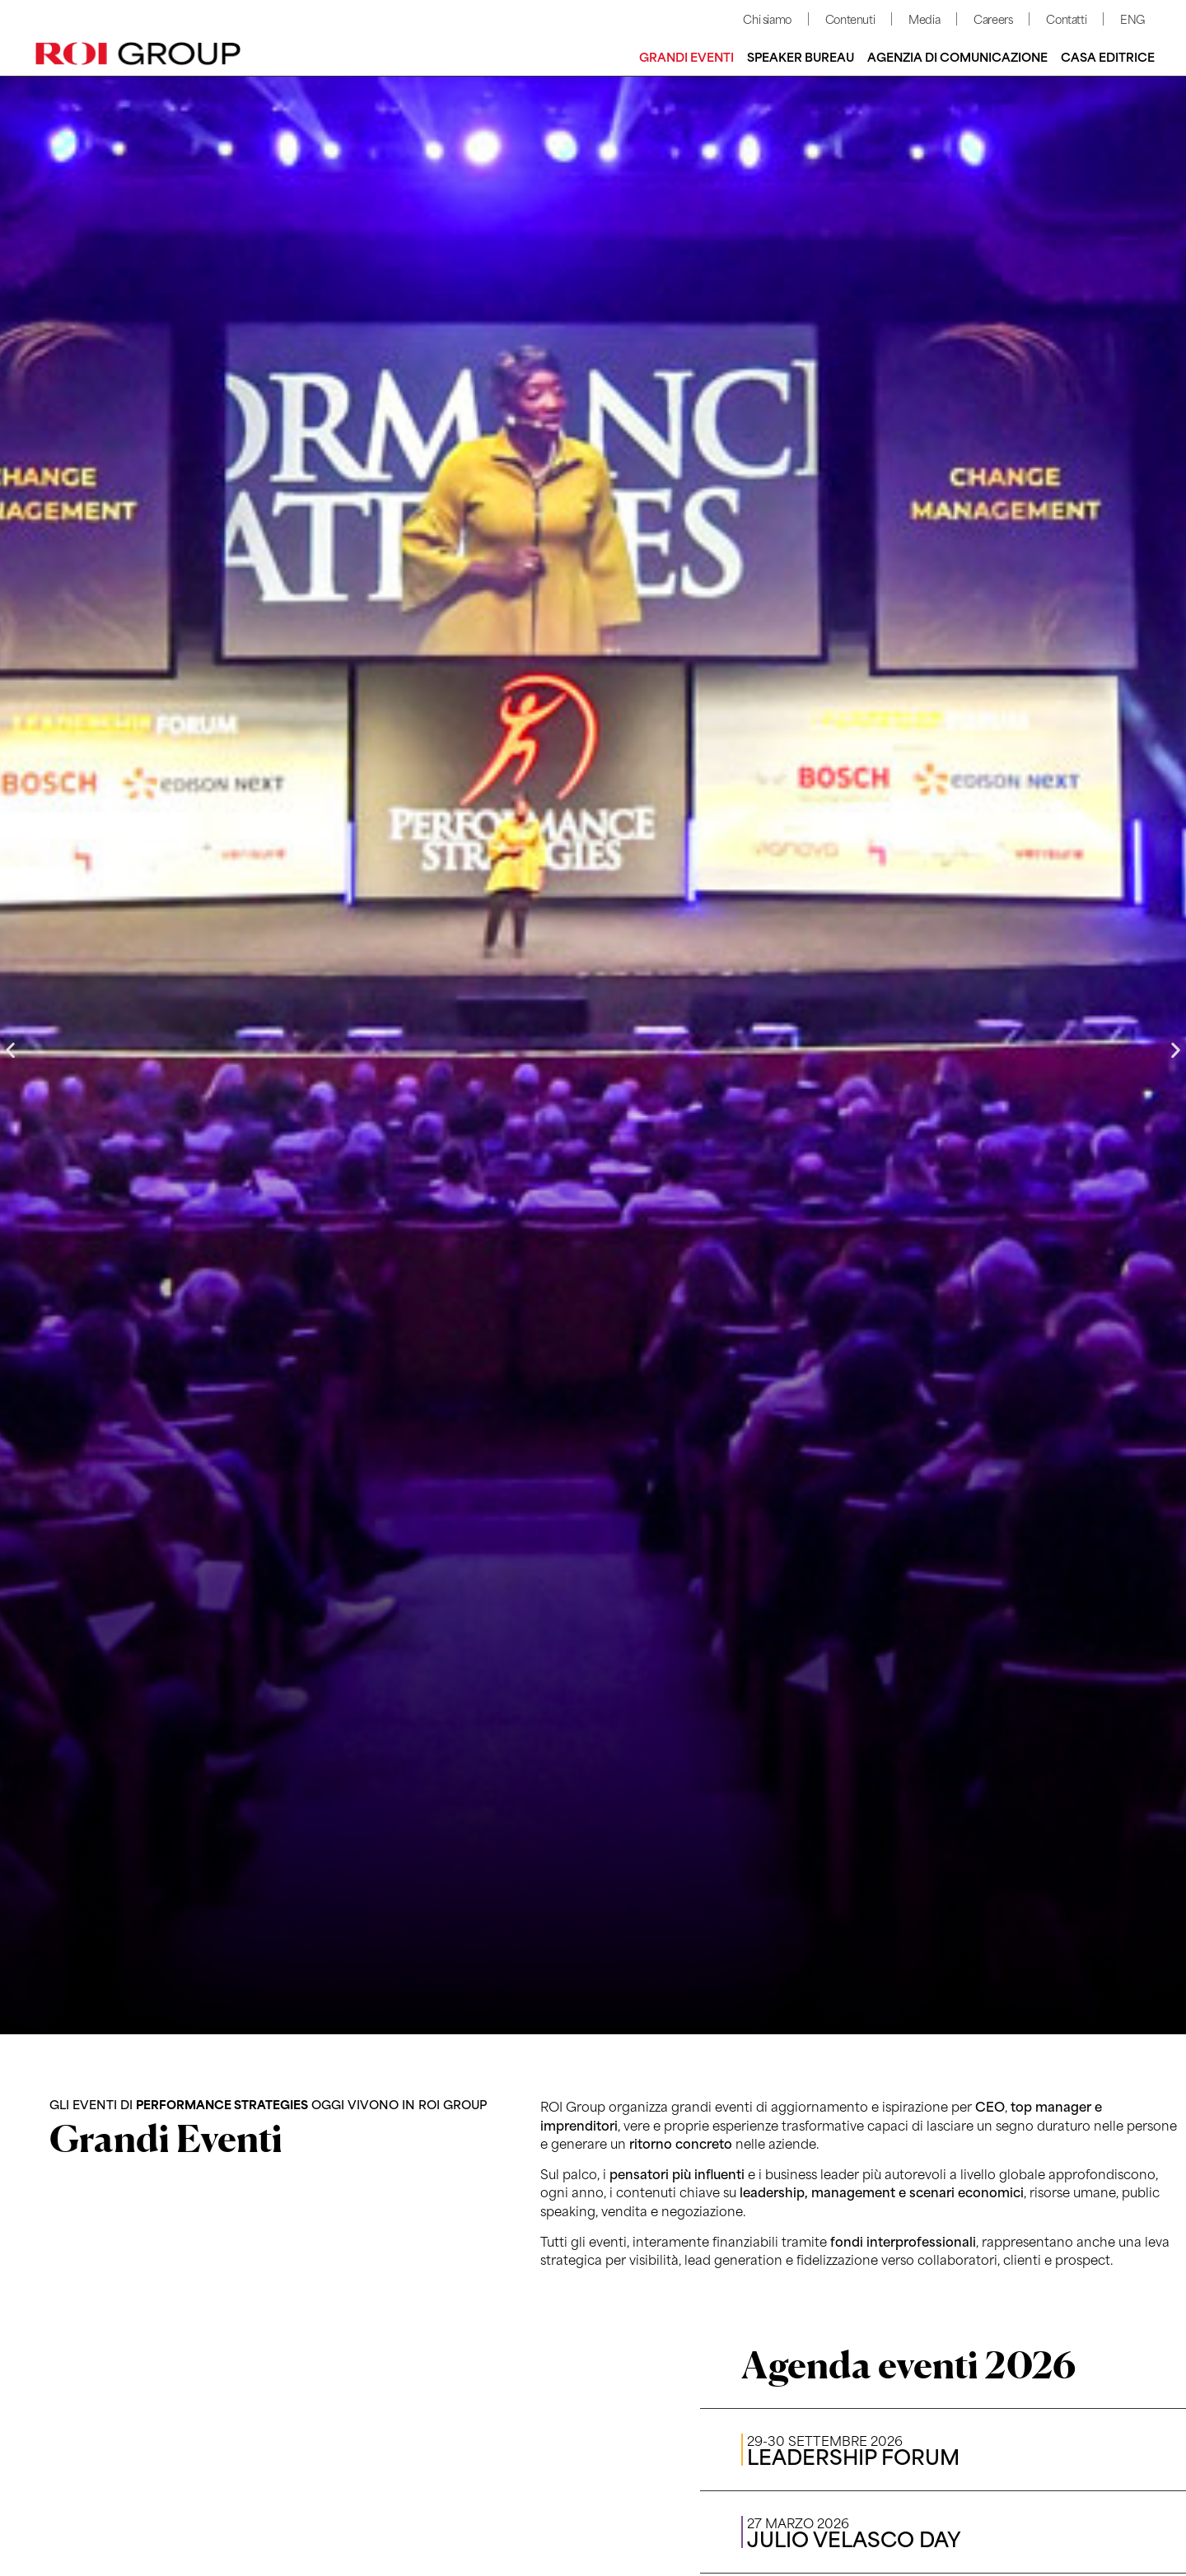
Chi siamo (767, 18)
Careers (993, 18)
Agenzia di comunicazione (957, 56)
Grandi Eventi (686, 56)
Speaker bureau (800, 56)
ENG (1132, 18)
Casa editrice (1108, 56)
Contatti (1066, 18)
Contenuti (850, 18)
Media (924, 18)
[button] (10, 1050)
